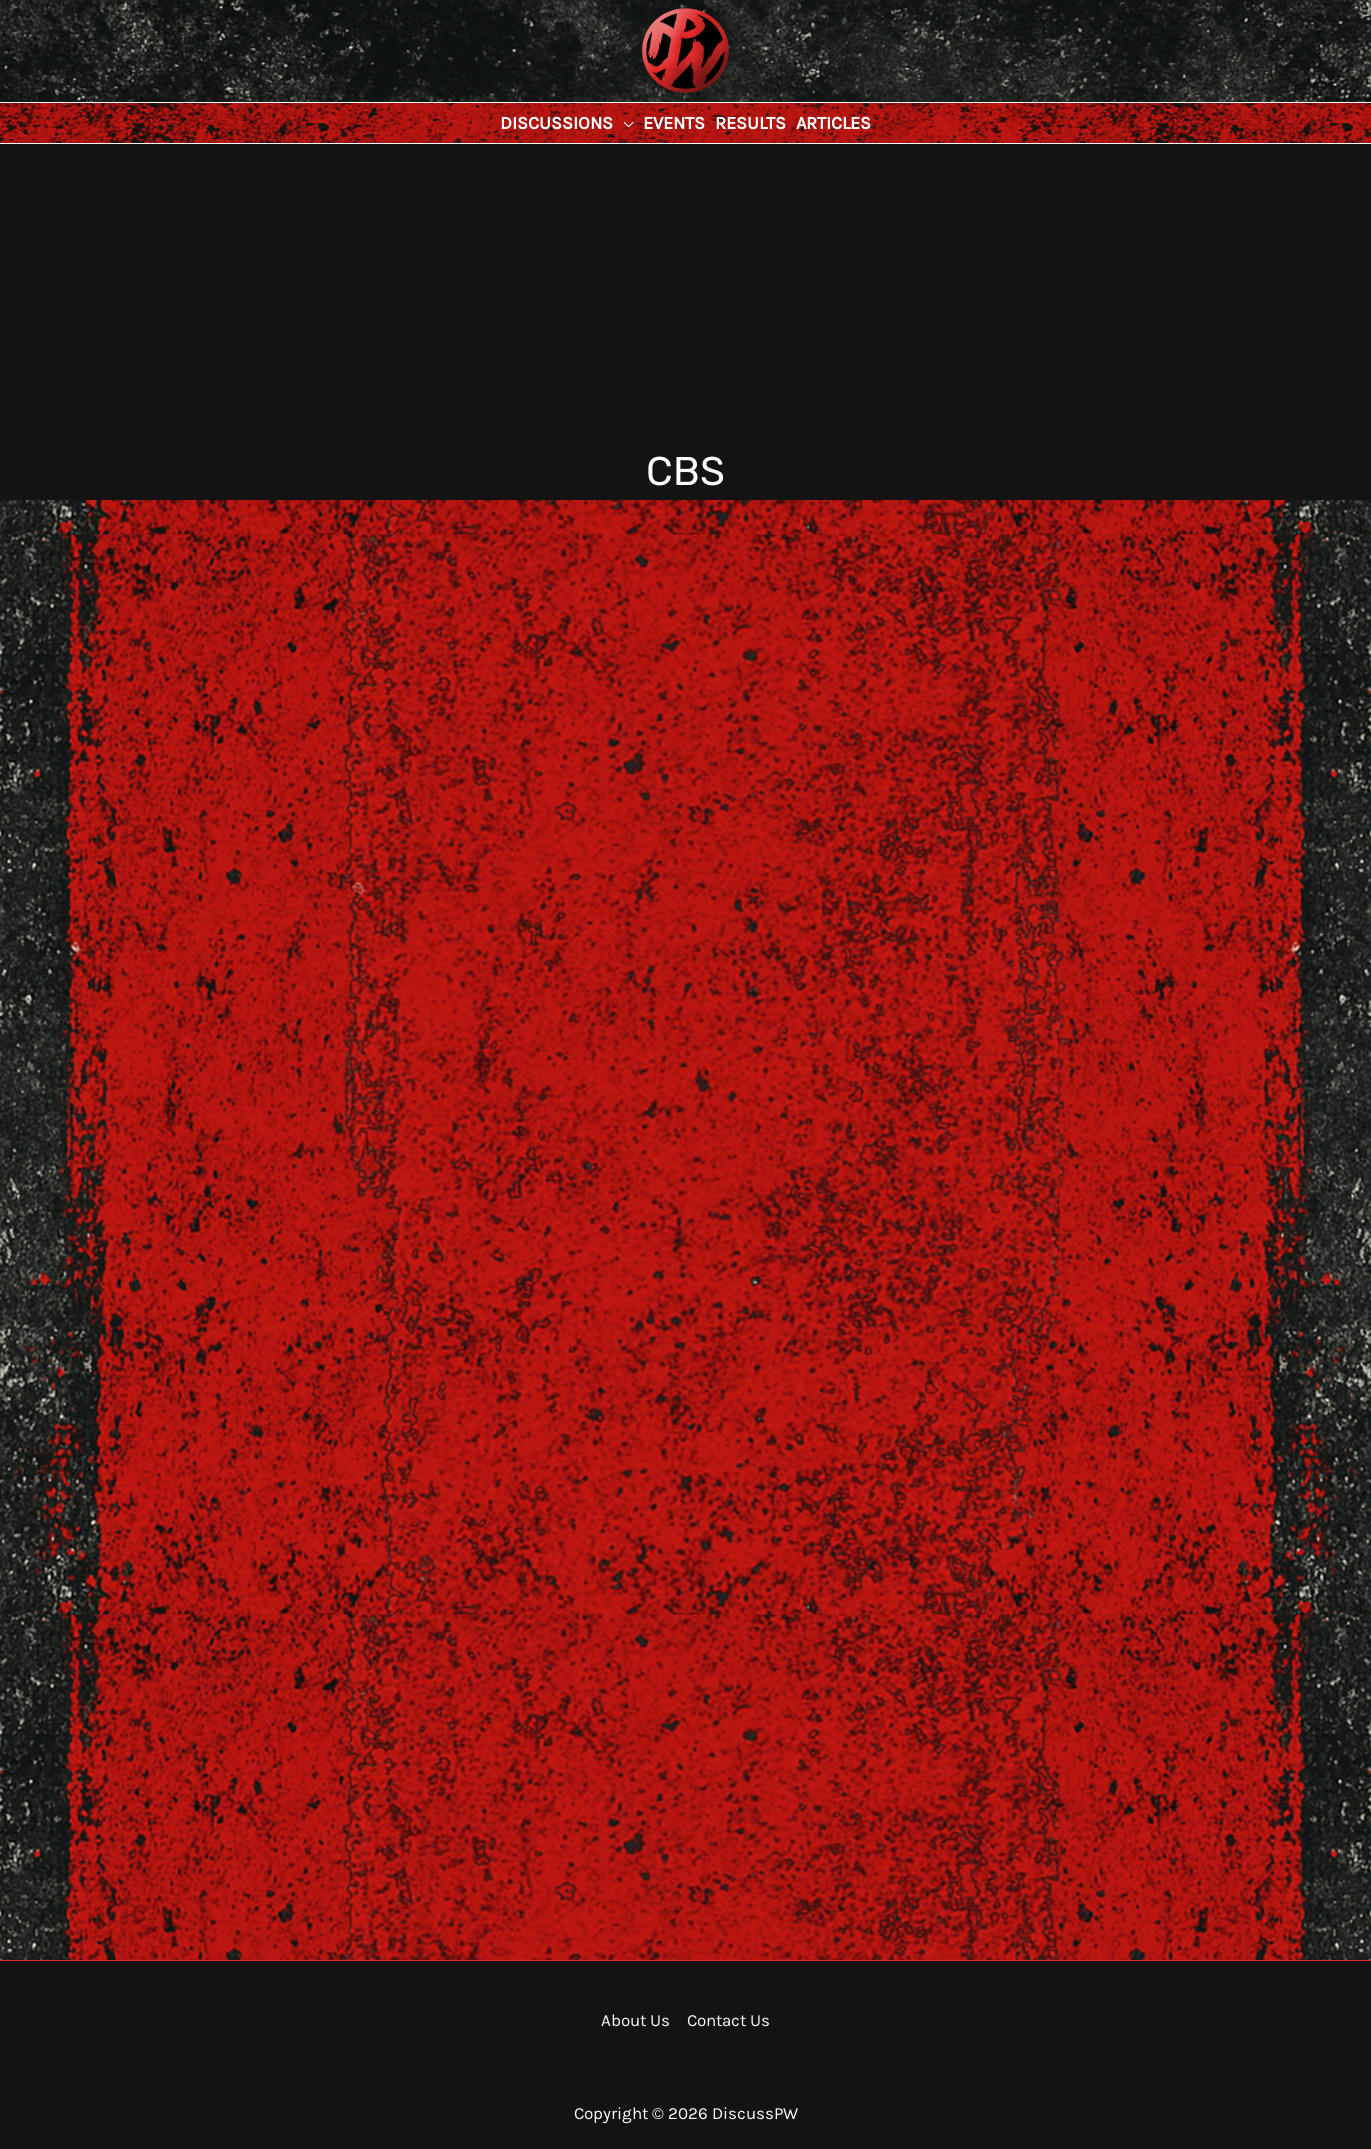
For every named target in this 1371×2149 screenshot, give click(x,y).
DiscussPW (646, 94)
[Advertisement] (686, 294)
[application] (623, 123)
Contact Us (728, 2020)
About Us (635, 2020)
